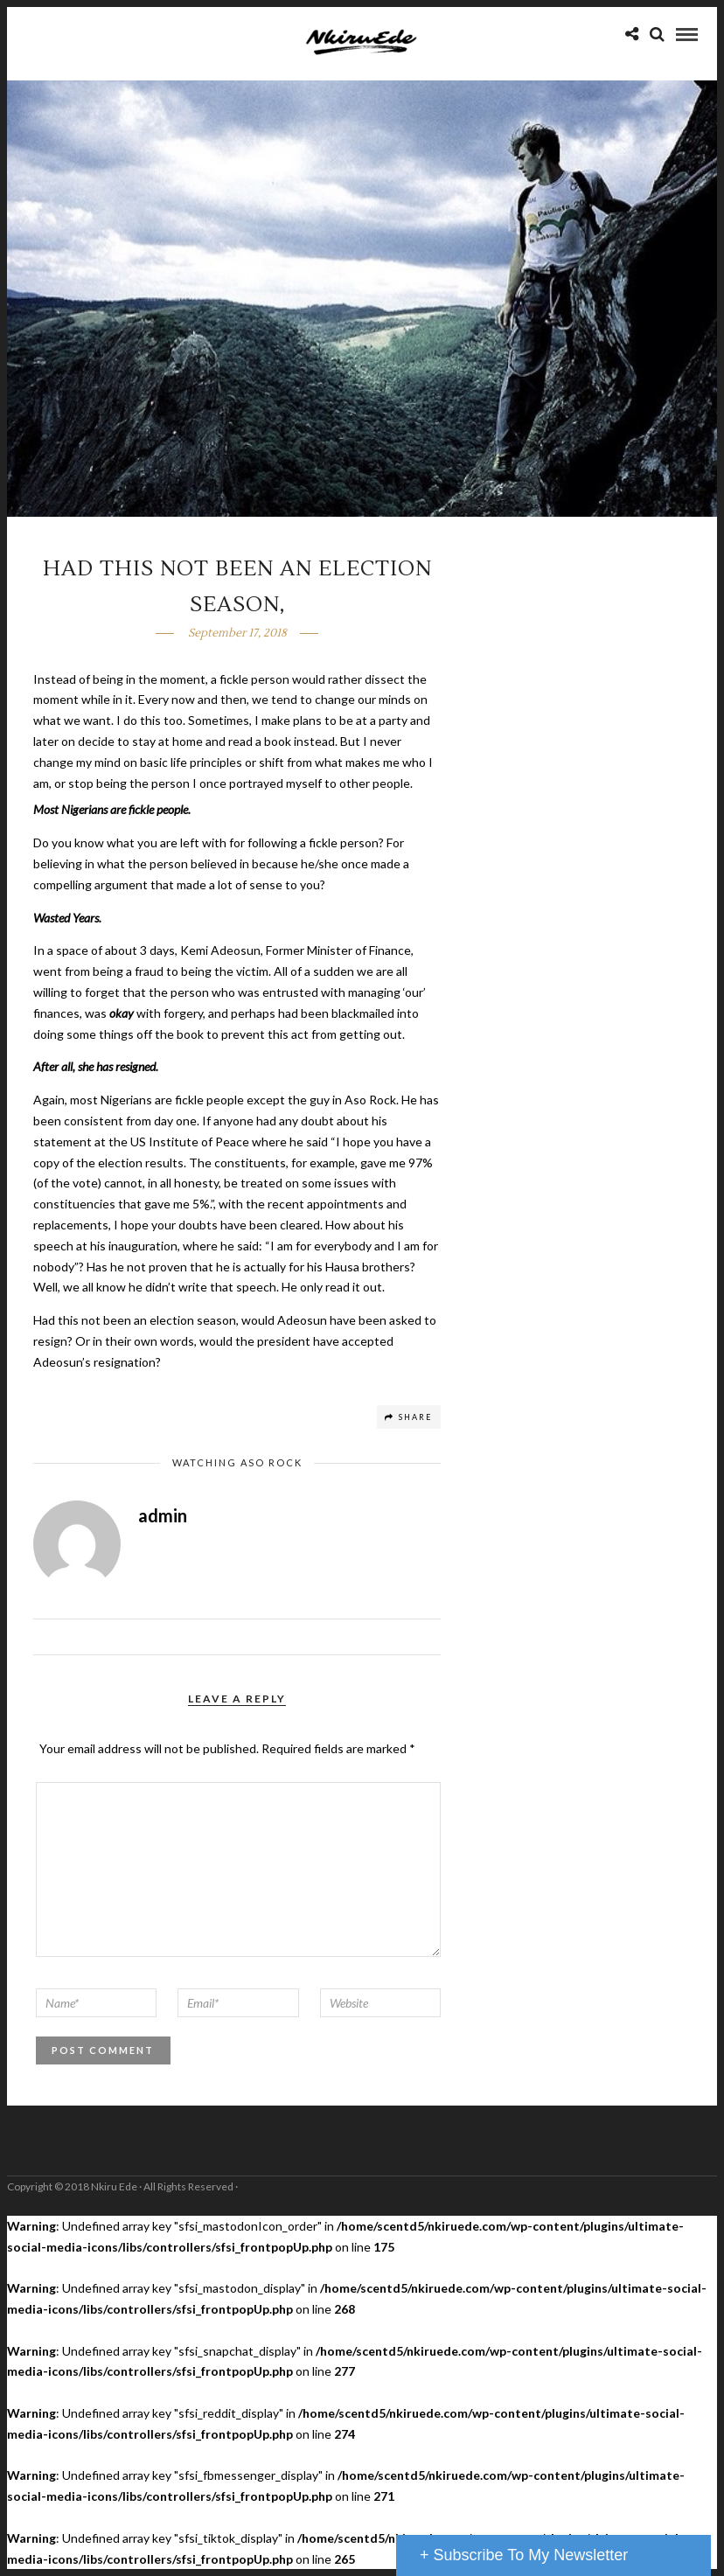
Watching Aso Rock (237, 1462)
